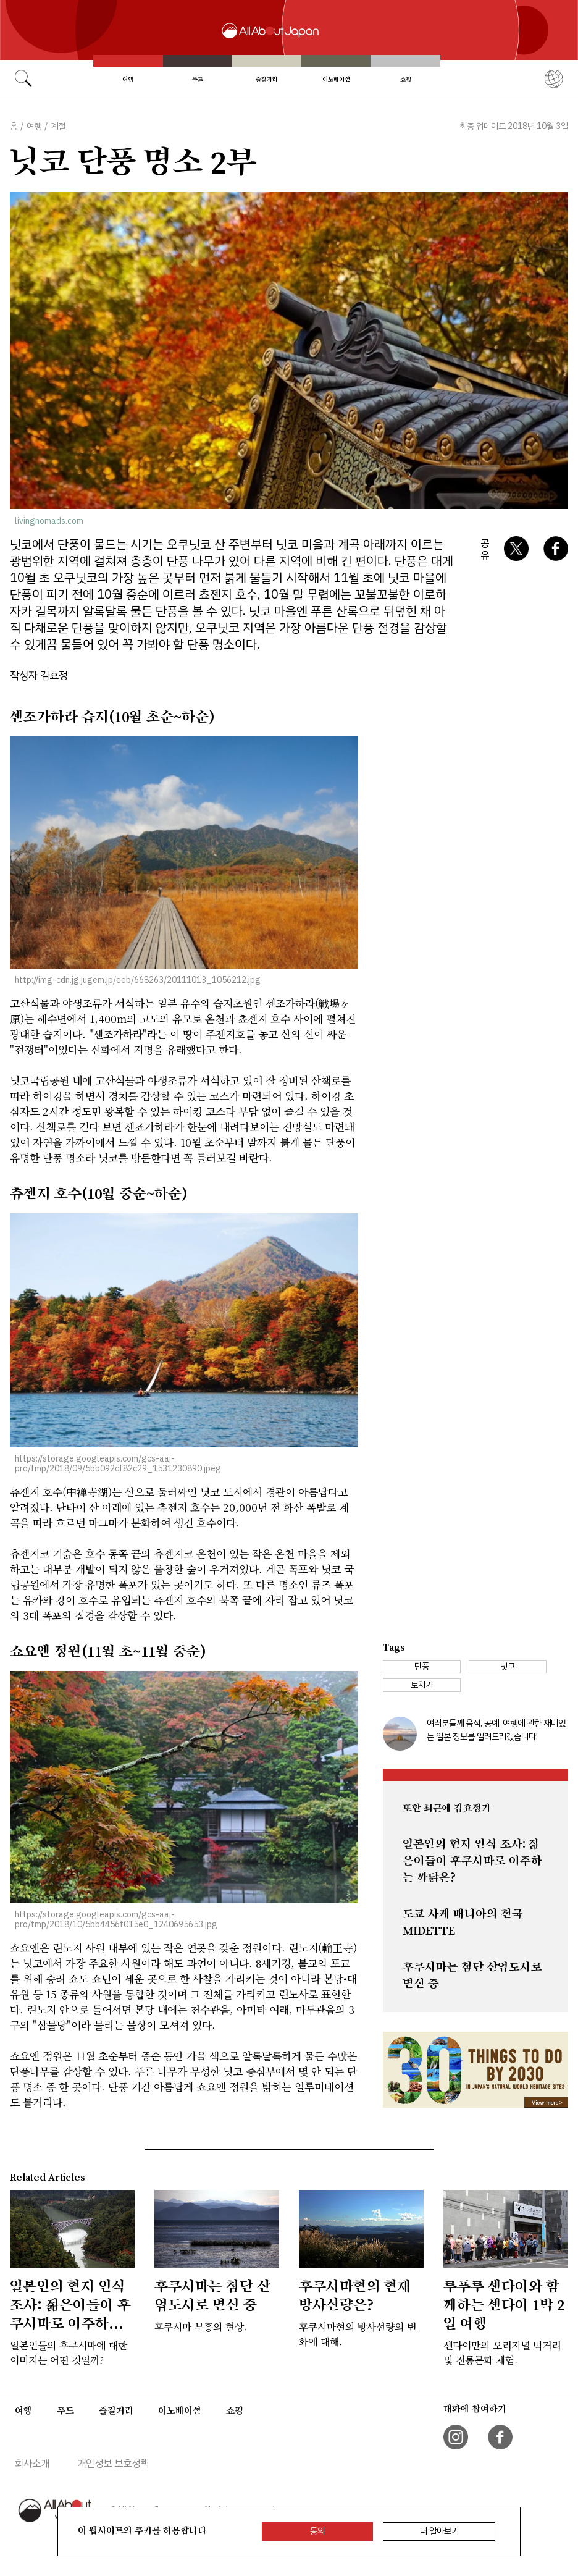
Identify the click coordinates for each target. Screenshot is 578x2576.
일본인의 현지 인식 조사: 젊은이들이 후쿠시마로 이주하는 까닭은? (472, 1861)
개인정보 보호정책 (113, 2463)
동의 (317, 2531)
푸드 (197, 79)
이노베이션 (336, 79)
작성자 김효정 (39, 675)
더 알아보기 (439, 2531)
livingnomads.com (49, 521)
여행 (127, 79)
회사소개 (32, 2463)
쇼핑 (405, 79)
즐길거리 (267, 79)
